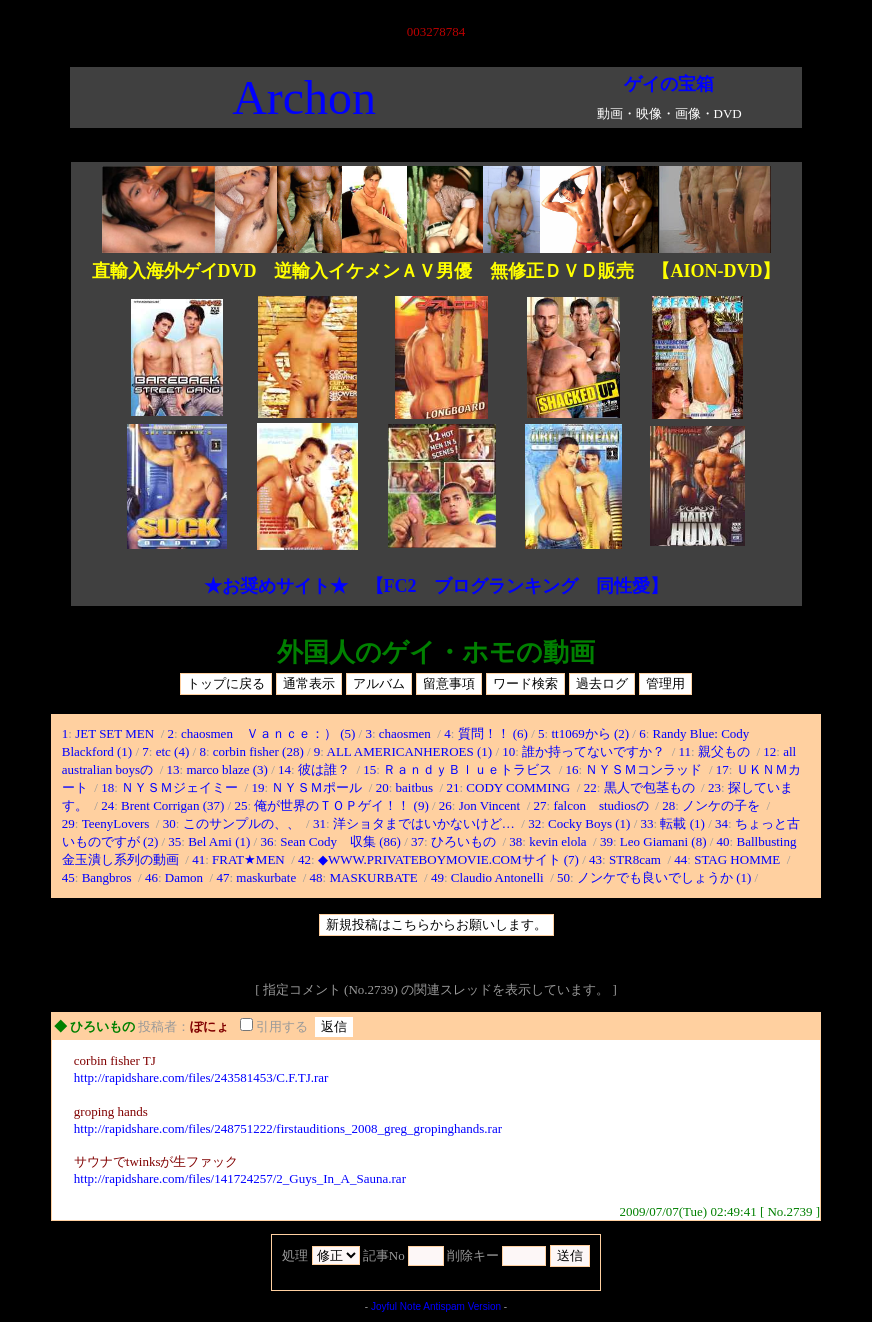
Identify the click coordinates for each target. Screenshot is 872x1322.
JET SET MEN (116, 733)
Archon (304, 97)
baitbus (416, 787)
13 (173, 769)
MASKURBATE (374, 877)
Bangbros (108, 877)
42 (304, 859)
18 (107, 787)
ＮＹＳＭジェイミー (181, 787)
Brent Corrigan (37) (172, 805)
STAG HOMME (738, 859)
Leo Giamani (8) (663, 841)
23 (714, 787)
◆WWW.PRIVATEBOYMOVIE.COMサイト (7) (448, 859)
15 (369, 769)
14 (284, 769)
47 (222, 877)
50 (563, 877)
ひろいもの (465, 841)
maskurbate (267, 877)
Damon (186, 877)
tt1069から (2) (590, 733)
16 (572, 769)
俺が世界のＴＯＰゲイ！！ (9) (341, 805)
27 (540, 805)
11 (685, 751)
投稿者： (164, 1026)
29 (68, 823)
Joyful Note (396, 1306)
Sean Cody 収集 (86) (340, 841)
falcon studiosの (602, 805)
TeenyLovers (117, 823)
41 (198, 859)
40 (723, 841)
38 (515, 841)
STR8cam (636, 859)
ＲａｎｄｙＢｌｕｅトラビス (469, 769)
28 (668, 805)
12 (769, 751)
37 (417, 841)
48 (316, 877)
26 (445, 805)
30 (169, 823)
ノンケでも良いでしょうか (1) (664, 877)
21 (452, 787)
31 (319, 823)
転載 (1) (682, 823)
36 (266, 841)
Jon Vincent (491, 805)
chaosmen (406, 733)
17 (722, 769)
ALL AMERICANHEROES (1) (410, 751)
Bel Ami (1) (219, 841)
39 (606, 841)
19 (257, 787)
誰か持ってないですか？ (595, 751)
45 (68, 877)
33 (647, 823)
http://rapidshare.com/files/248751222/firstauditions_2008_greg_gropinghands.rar (288, 1128)
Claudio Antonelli (499, 877)
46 (151, 877)
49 (437, 877)
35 (174, 841)
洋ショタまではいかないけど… (425, 823)
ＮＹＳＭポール (318, 787)
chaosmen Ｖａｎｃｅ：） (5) (268, 733)
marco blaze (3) (227, 769)
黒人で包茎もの (651, 787)
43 (595, 859)
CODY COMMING (519, 787)
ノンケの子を (722, 805)
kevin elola (559, 841)
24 (107, 805)
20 (382, 787)
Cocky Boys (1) (589, 823)
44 (680, 859)
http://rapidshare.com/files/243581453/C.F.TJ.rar (201, 1077)
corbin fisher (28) (258, 751)
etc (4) (173, 751)
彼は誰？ (325, 769)
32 (534, 823)
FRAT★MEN (250, 859)
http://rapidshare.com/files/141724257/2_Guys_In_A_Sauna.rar (240, 1178)
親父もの (725, 751)
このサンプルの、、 (243, 823)
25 (240, 805)
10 (508, 751)
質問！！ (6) (493, 733)
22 (590, 787)
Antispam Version (462, 1306)
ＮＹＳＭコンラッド (645, 769)
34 (721, 823)
